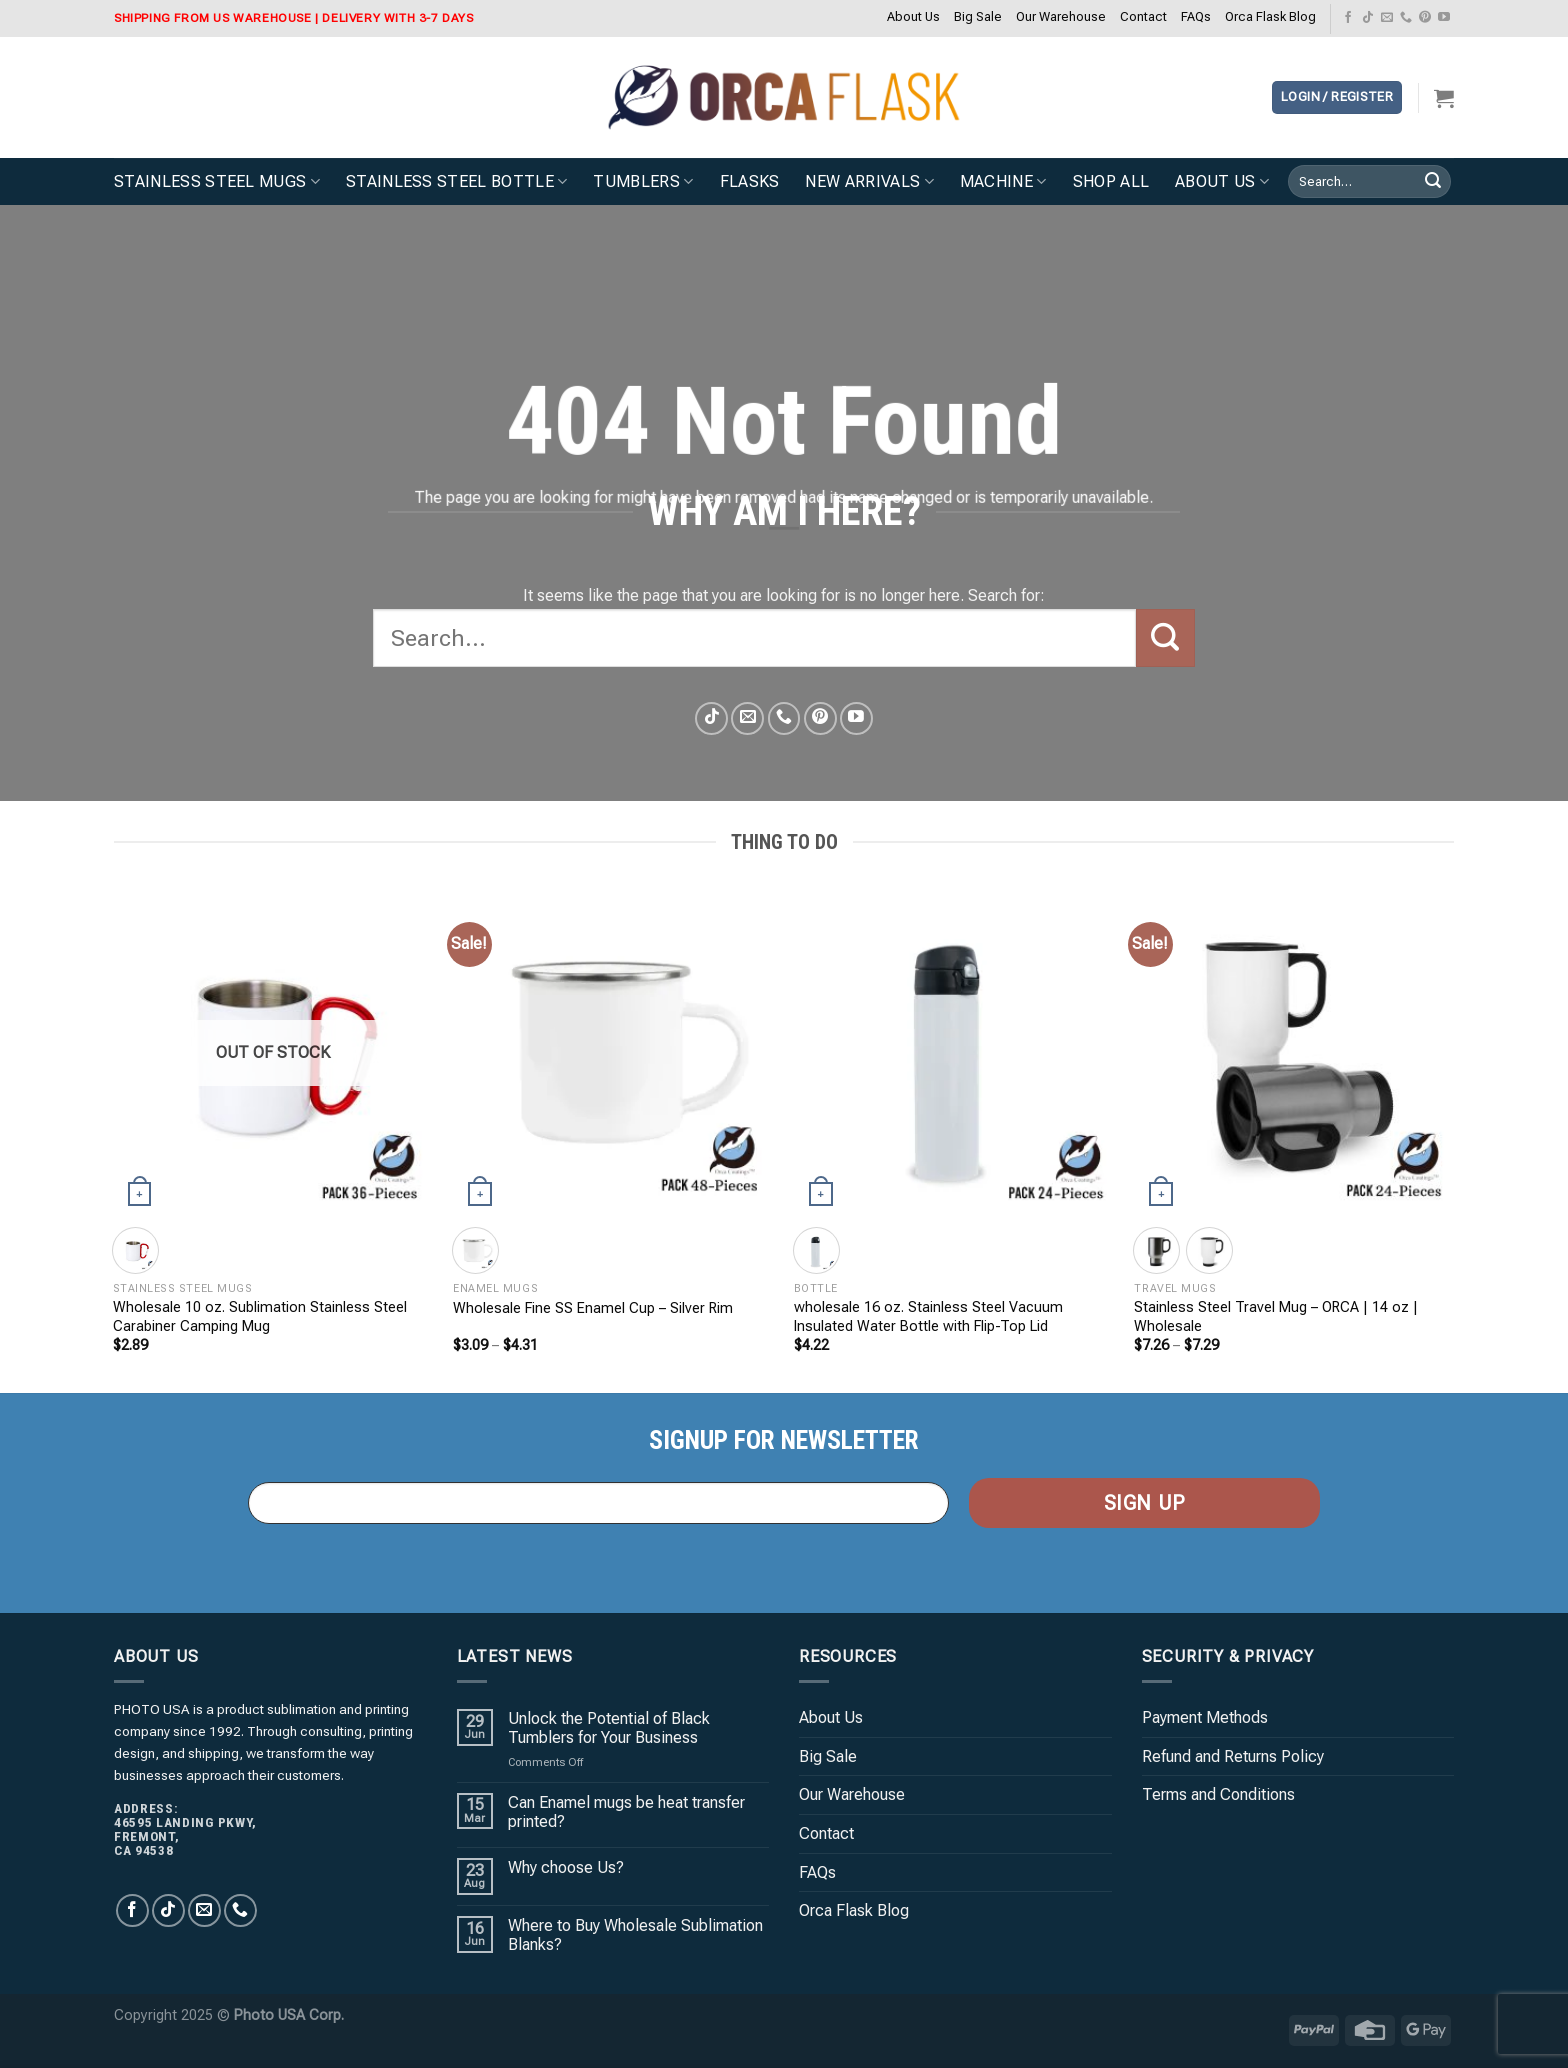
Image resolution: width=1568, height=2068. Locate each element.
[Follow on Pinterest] (1425, 18)
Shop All (1111, 181)
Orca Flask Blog (1270, 16)
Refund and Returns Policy (1233, 1756)
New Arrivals (869, 182)
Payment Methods (1205, 1717)
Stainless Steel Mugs (217, 182)
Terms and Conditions (1218, 1794)
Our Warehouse (1061, 16)
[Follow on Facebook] (1348, 18)
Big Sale (978, 16)
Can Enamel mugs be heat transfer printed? (626, 1812)
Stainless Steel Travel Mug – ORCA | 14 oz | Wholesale (1276, 1317)
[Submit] (1433, 182)
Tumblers (643, 182)
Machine (1003, 182)
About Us (913, 16)
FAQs (1196, 16)
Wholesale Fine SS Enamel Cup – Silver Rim (593, 1308)
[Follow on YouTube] (1444, 18)
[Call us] (1406, 18)
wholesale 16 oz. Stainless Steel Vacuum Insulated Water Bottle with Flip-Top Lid (928, 1317)
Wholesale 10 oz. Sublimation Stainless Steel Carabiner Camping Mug (260, 1317)
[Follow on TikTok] (1368, 18)
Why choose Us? (566, 1867)
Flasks (750, 181)
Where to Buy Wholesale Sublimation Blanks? (635, 1935)
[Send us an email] (1387, 18)
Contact (1143, 16)
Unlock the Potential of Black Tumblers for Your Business (609, 1728)
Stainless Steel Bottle (457, 182)
